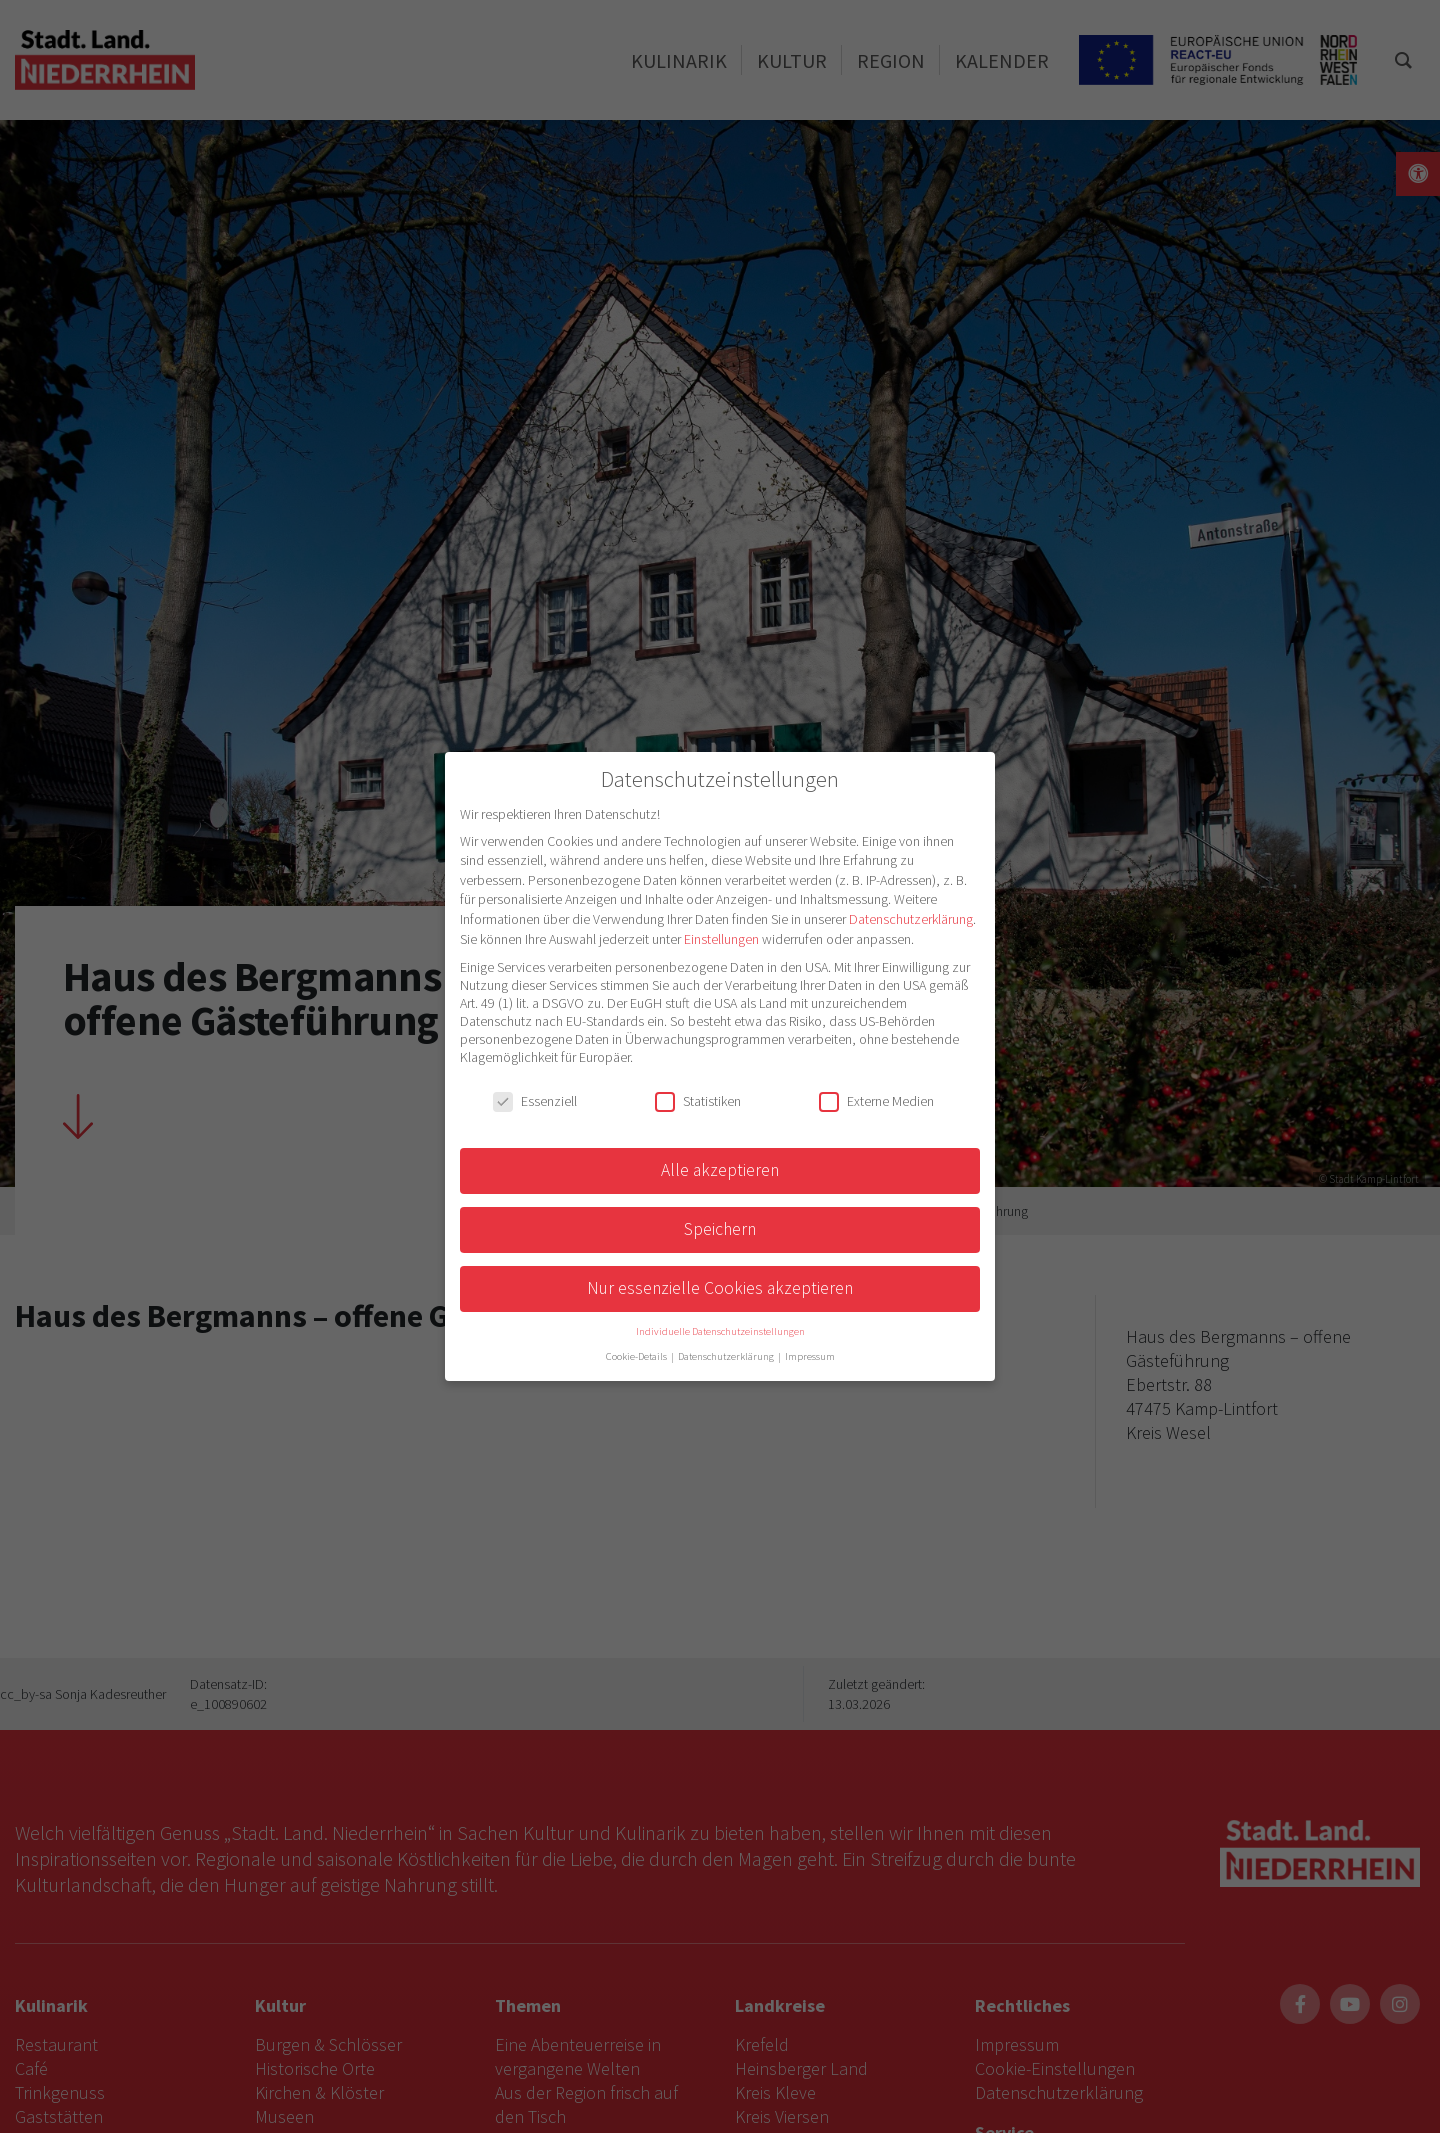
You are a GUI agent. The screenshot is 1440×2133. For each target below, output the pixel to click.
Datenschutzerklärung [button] (727, 1356)
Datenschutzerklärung (911, 919)
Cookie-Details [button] (637, 1356)
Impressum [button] (810, 1356)
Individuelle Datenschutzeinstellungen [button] (720, 1331)
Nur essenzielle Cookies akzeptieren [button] (720, 1288)
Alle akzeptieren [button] (720, 1170)
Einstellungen (721, 939)
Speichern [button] (720, 1229)
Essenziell (535, 1101)
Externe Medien (876, 1101)
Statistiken (698, 1101)
